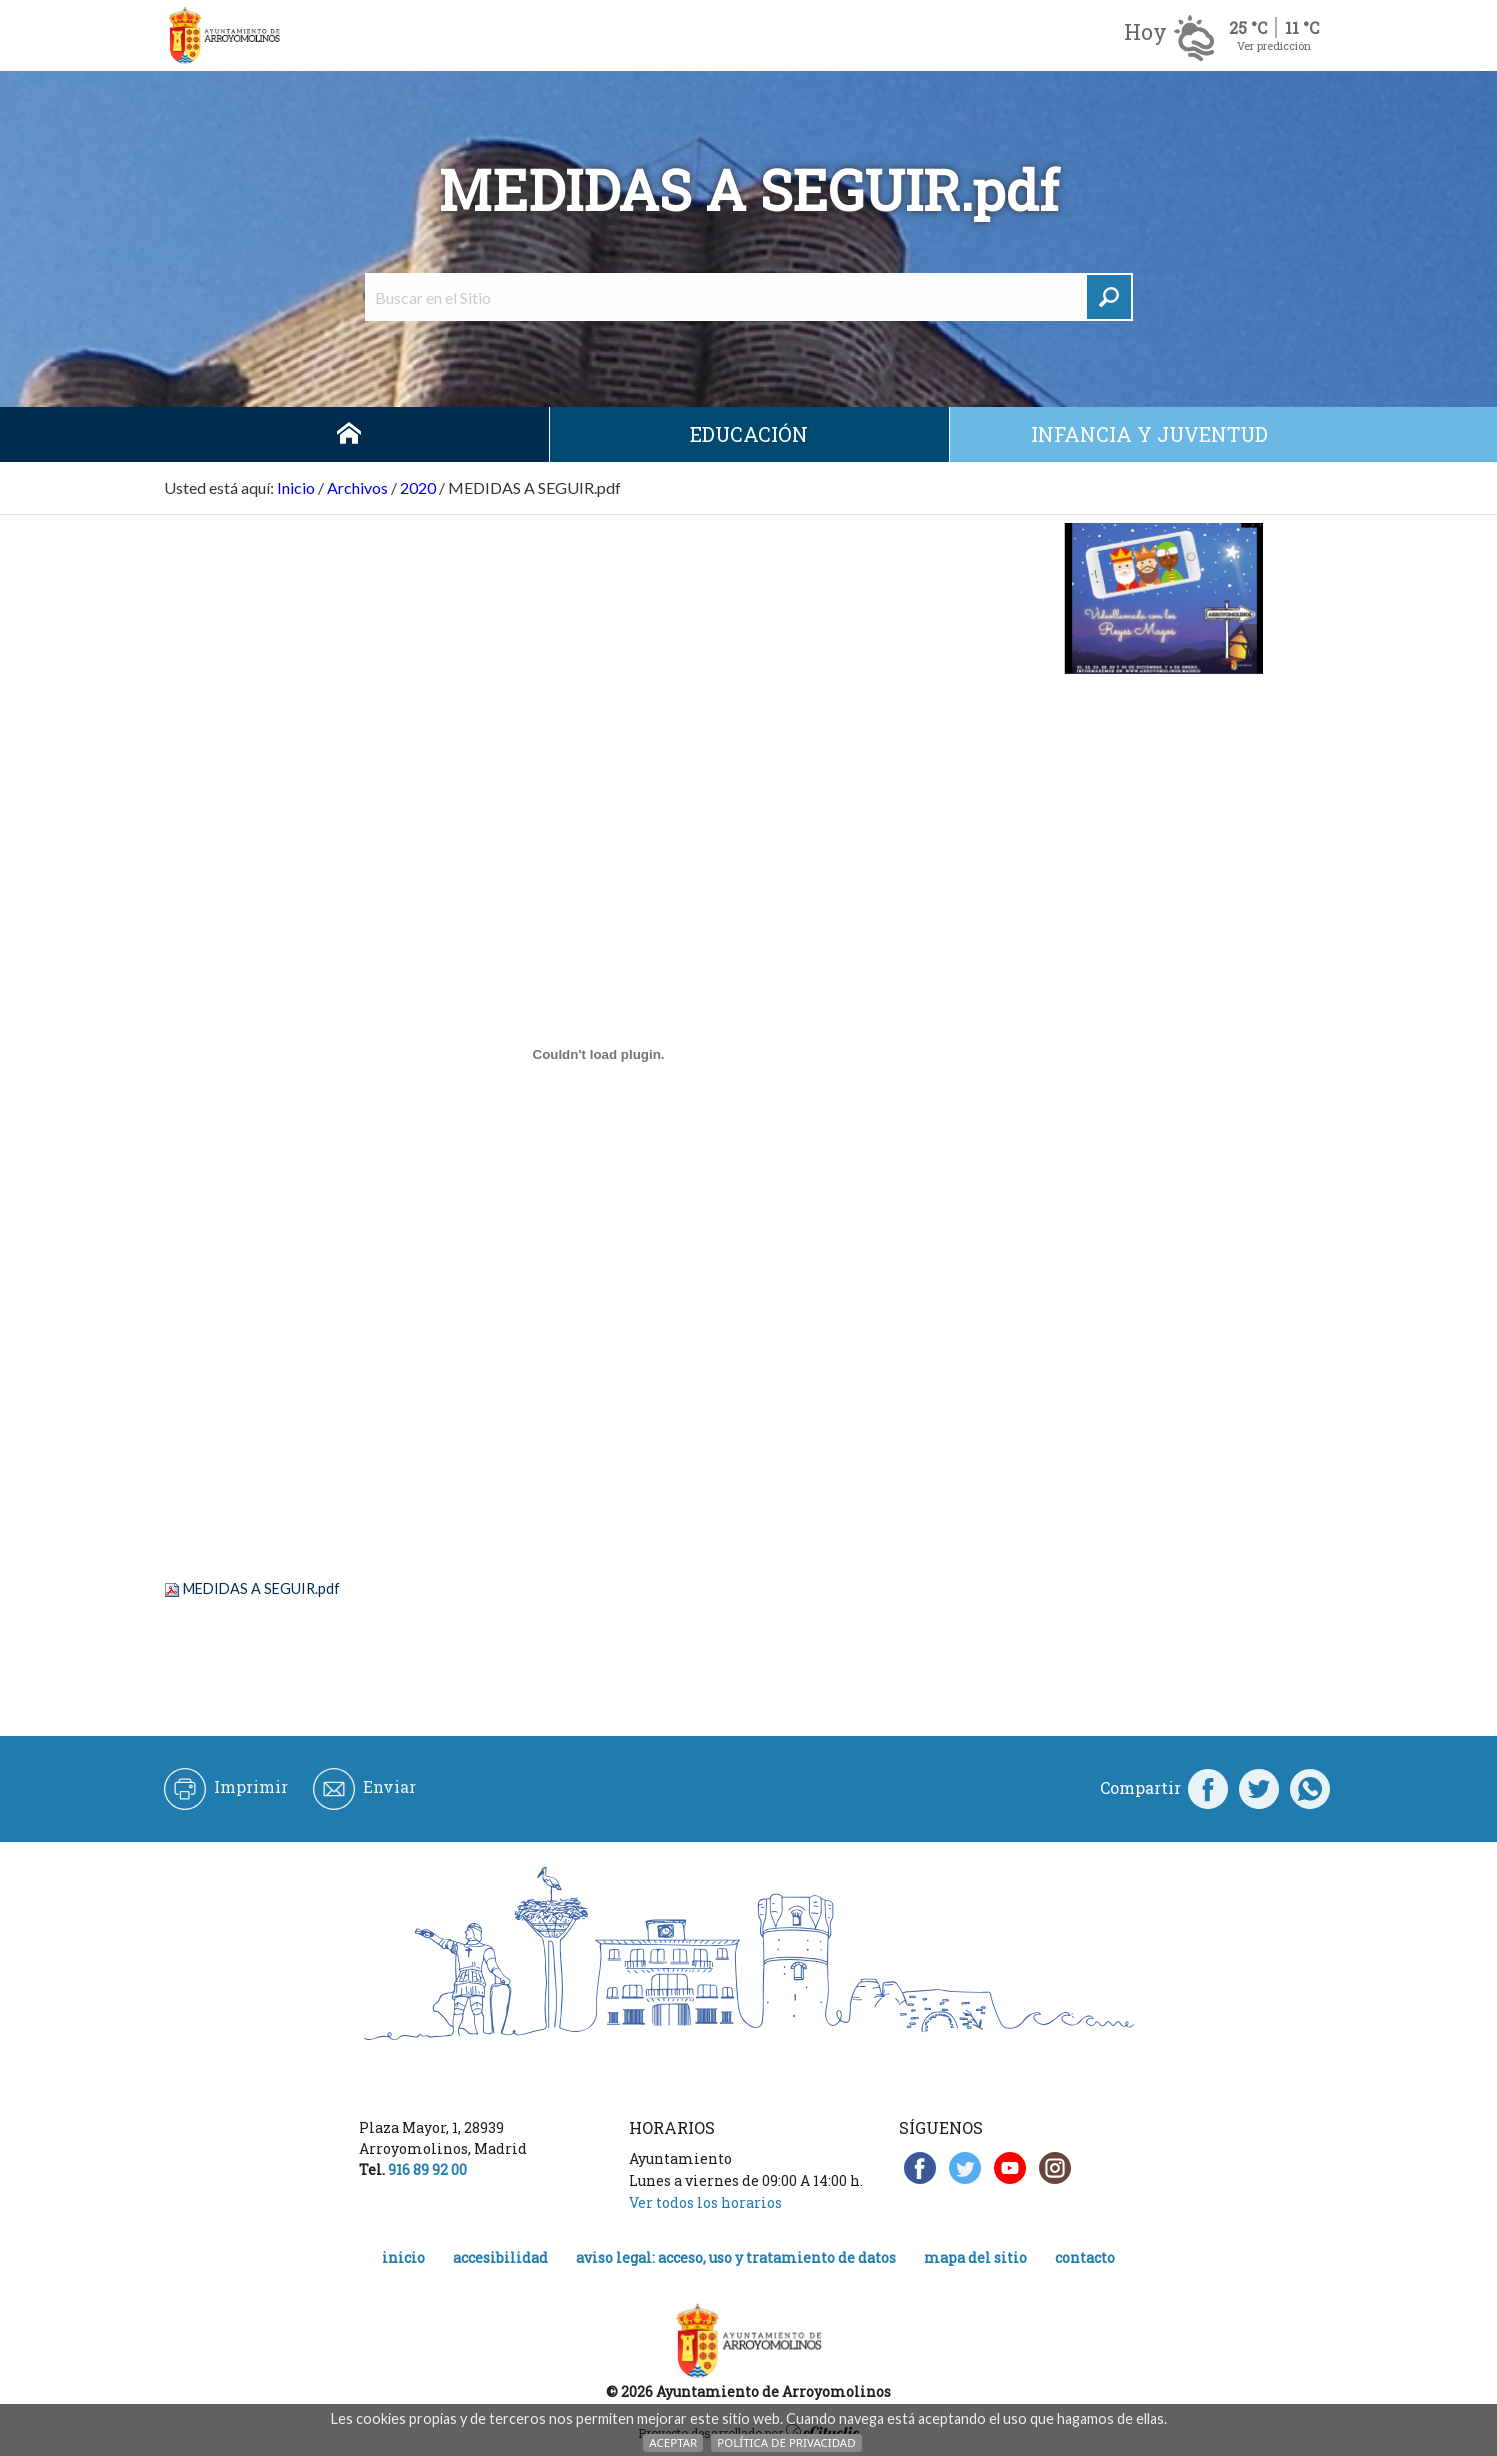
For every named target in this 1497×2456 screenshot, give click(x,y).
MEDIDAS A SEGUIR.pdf (261, 1588)
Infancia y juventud (1149, 434)
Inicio (349, 434)
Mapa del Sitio (975, 2257)
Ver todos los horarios (705, 2202)
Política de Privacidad (786, 2442)
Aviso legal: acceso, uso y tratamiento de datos (736, 2257)
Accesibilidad (500, 2257)
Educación (749, 434)
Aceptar (673, 2442)
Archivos (357, 487)
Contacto (1085, 2257)
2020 (418, 487)
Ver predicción (1274, 45)
